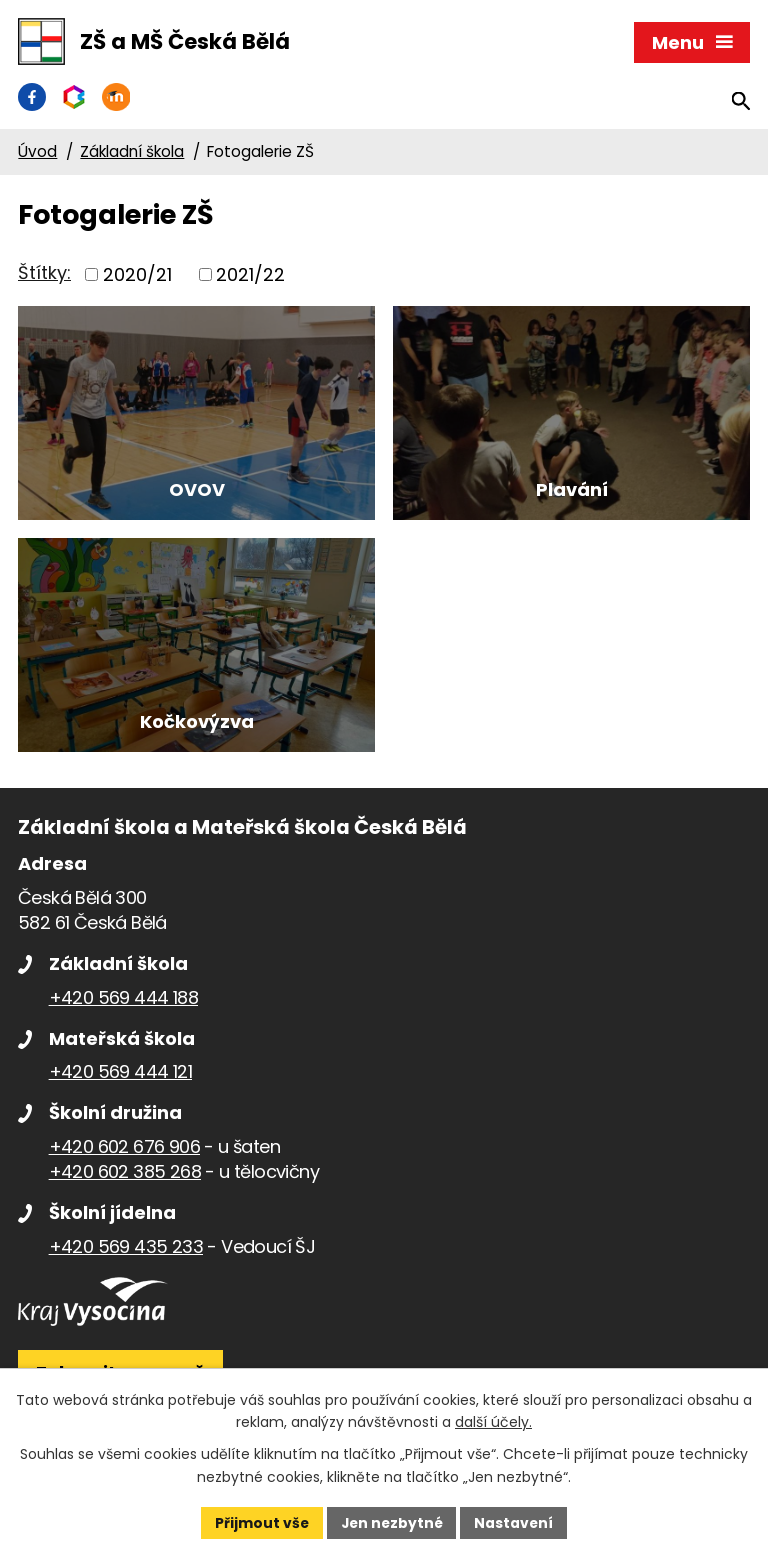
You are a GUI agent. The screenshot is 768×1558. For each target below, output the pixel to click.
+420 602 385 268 (125, 1206)
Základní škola (132, 154)
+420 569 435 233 (126, 1281)
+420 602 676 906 (124, 1181)
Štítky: (44, 275)
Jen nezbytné (391, 1522)
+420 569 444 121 (120, 1106)
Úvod (37, 154)
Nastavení (516, 1522)
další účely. (493, 1422)
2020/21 (137, 277)
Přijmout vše (259, 1522)
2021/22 (250, 277)
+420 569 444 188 (123, 1032)
